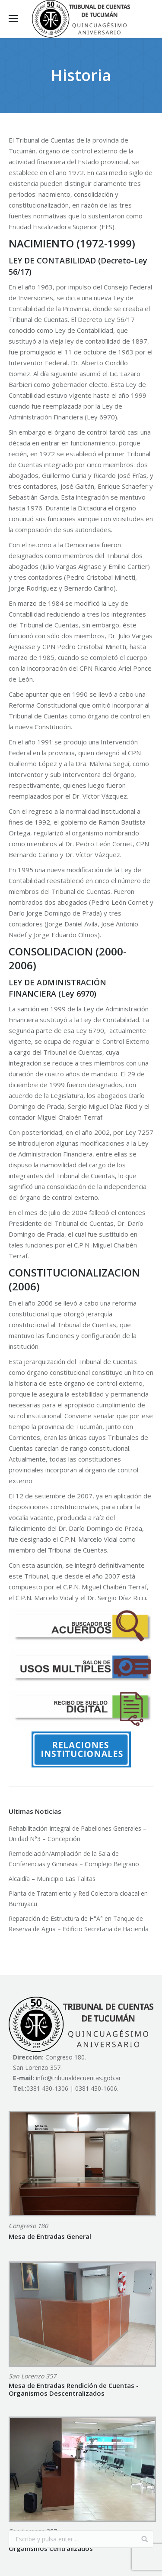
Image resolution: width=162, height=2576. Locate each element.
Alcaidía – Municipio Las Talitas (52, 1878)
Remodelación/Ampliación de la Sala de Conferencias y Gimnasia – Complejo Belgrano (74, 1858)
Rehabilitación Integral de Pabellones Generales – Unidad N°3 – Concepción (77, 1833)
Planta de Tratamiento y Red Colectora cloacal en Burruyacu (78, 1898)
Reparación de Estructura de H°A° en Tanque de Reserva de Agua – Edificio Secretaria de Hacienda (79, 1923)
